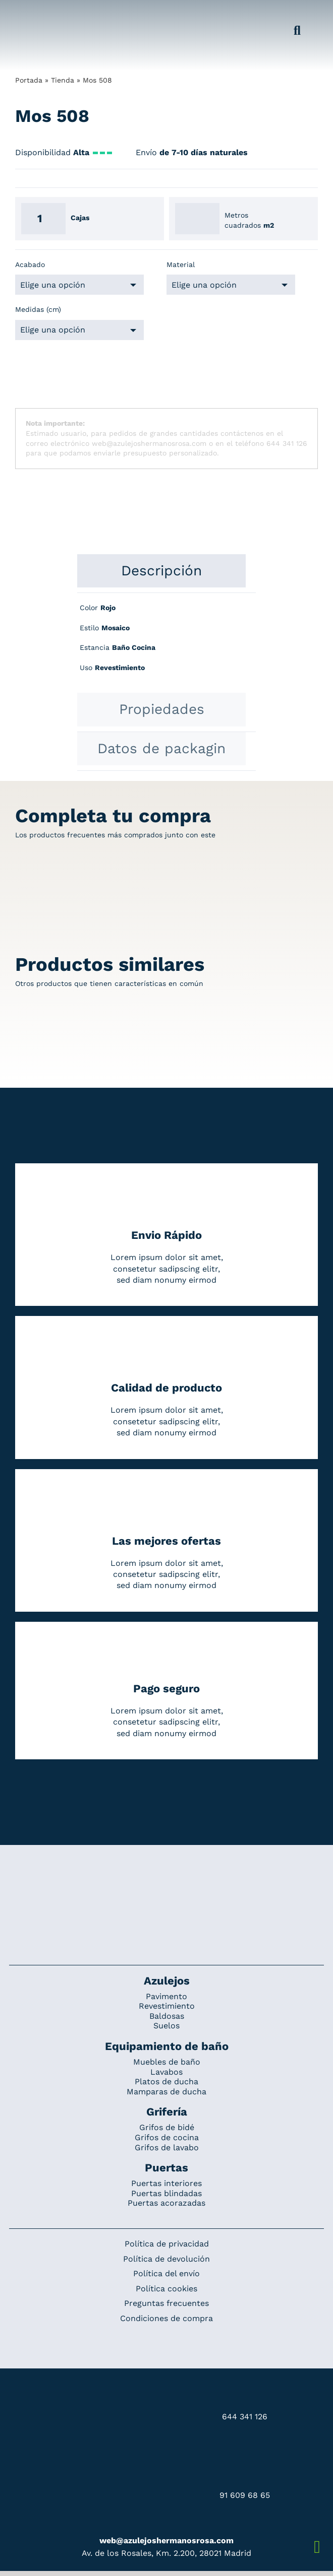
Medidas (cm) (38, 309)
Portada (28, 80)
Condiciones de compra (166, 2318)
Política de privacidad (167, 2244)
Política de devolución (166, 2259)
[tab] (161, 570)
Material (180, 264)
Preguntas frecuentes (166, 2303)
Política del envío (166, 2273)
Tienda (62, 80)
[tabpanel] (166, 643)
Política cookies (166, 2288)
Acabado (30, 264)
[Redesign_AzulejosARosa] (166, 1879)
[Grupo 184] (32, 14)
